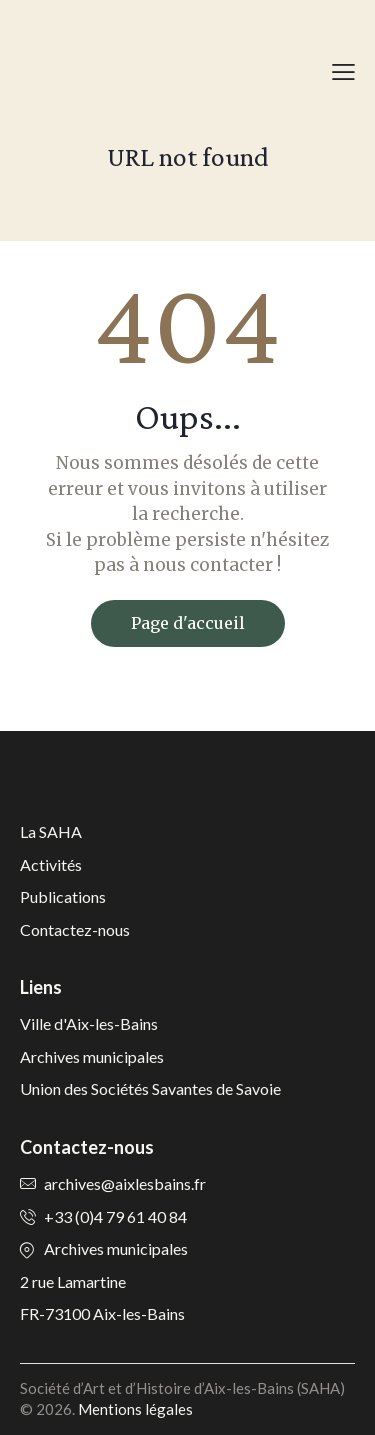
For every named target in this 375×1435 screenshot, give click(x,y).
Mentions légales (135, 1409)
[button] (343, 71)
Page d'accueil (188, 623)
